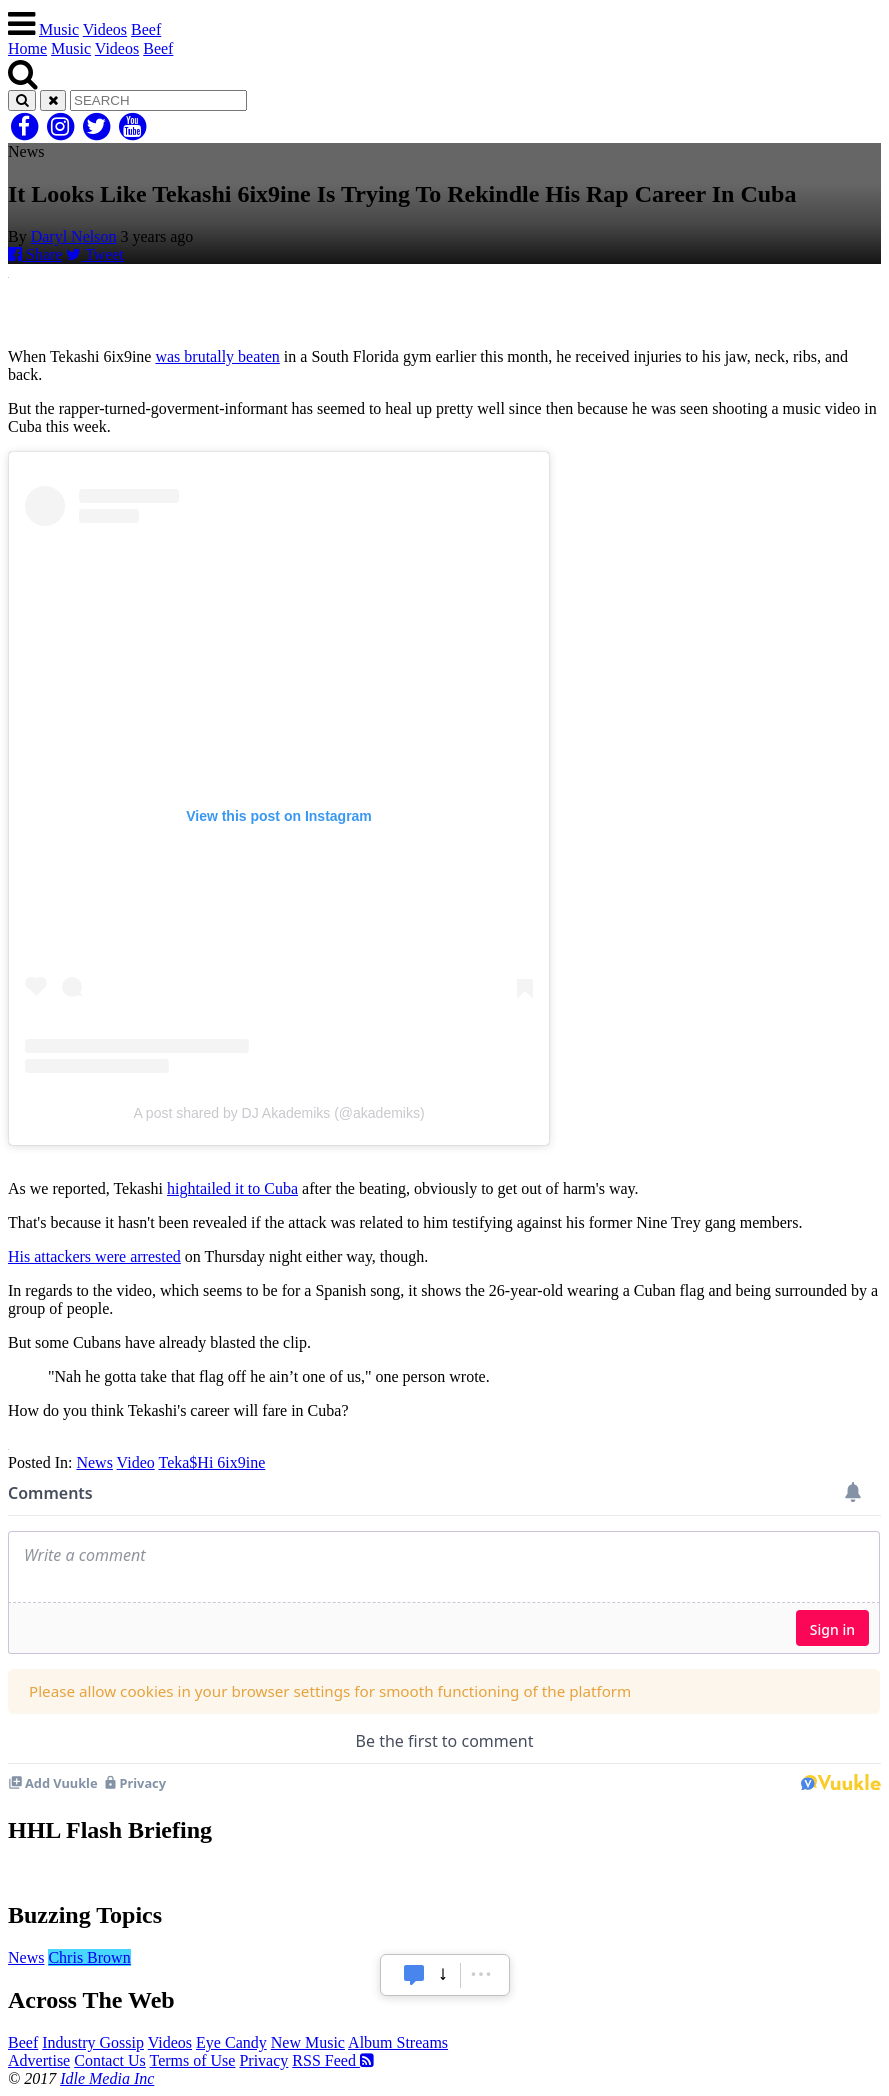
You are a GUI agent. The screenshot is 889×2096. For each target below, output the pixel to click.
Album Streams (398, 2042)
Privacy (263, 2060)
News (94, 1462)
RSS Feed (333, 2060)
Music (59, 29)
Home (27, 48)
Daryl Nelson (74, 236)
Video (136, 1462)
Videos (105, 29)
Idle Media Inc (107, 2078)
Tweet (95, 254)
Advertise (39, 2060)
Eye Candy (231, 2042)
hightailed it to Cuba (232, 1188)
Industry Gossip (93, 2042)
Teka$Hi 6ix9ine (211, 1462)
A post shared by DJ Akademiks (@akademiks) (278, 1113)
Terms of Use (192, 2060)
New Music (308, 2042)
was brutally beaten (217, 356)
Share (35, 254)
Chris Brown (89, 1957)
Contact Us (110, 2060)
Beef (146, 29)
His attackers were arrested (94, 1256)
